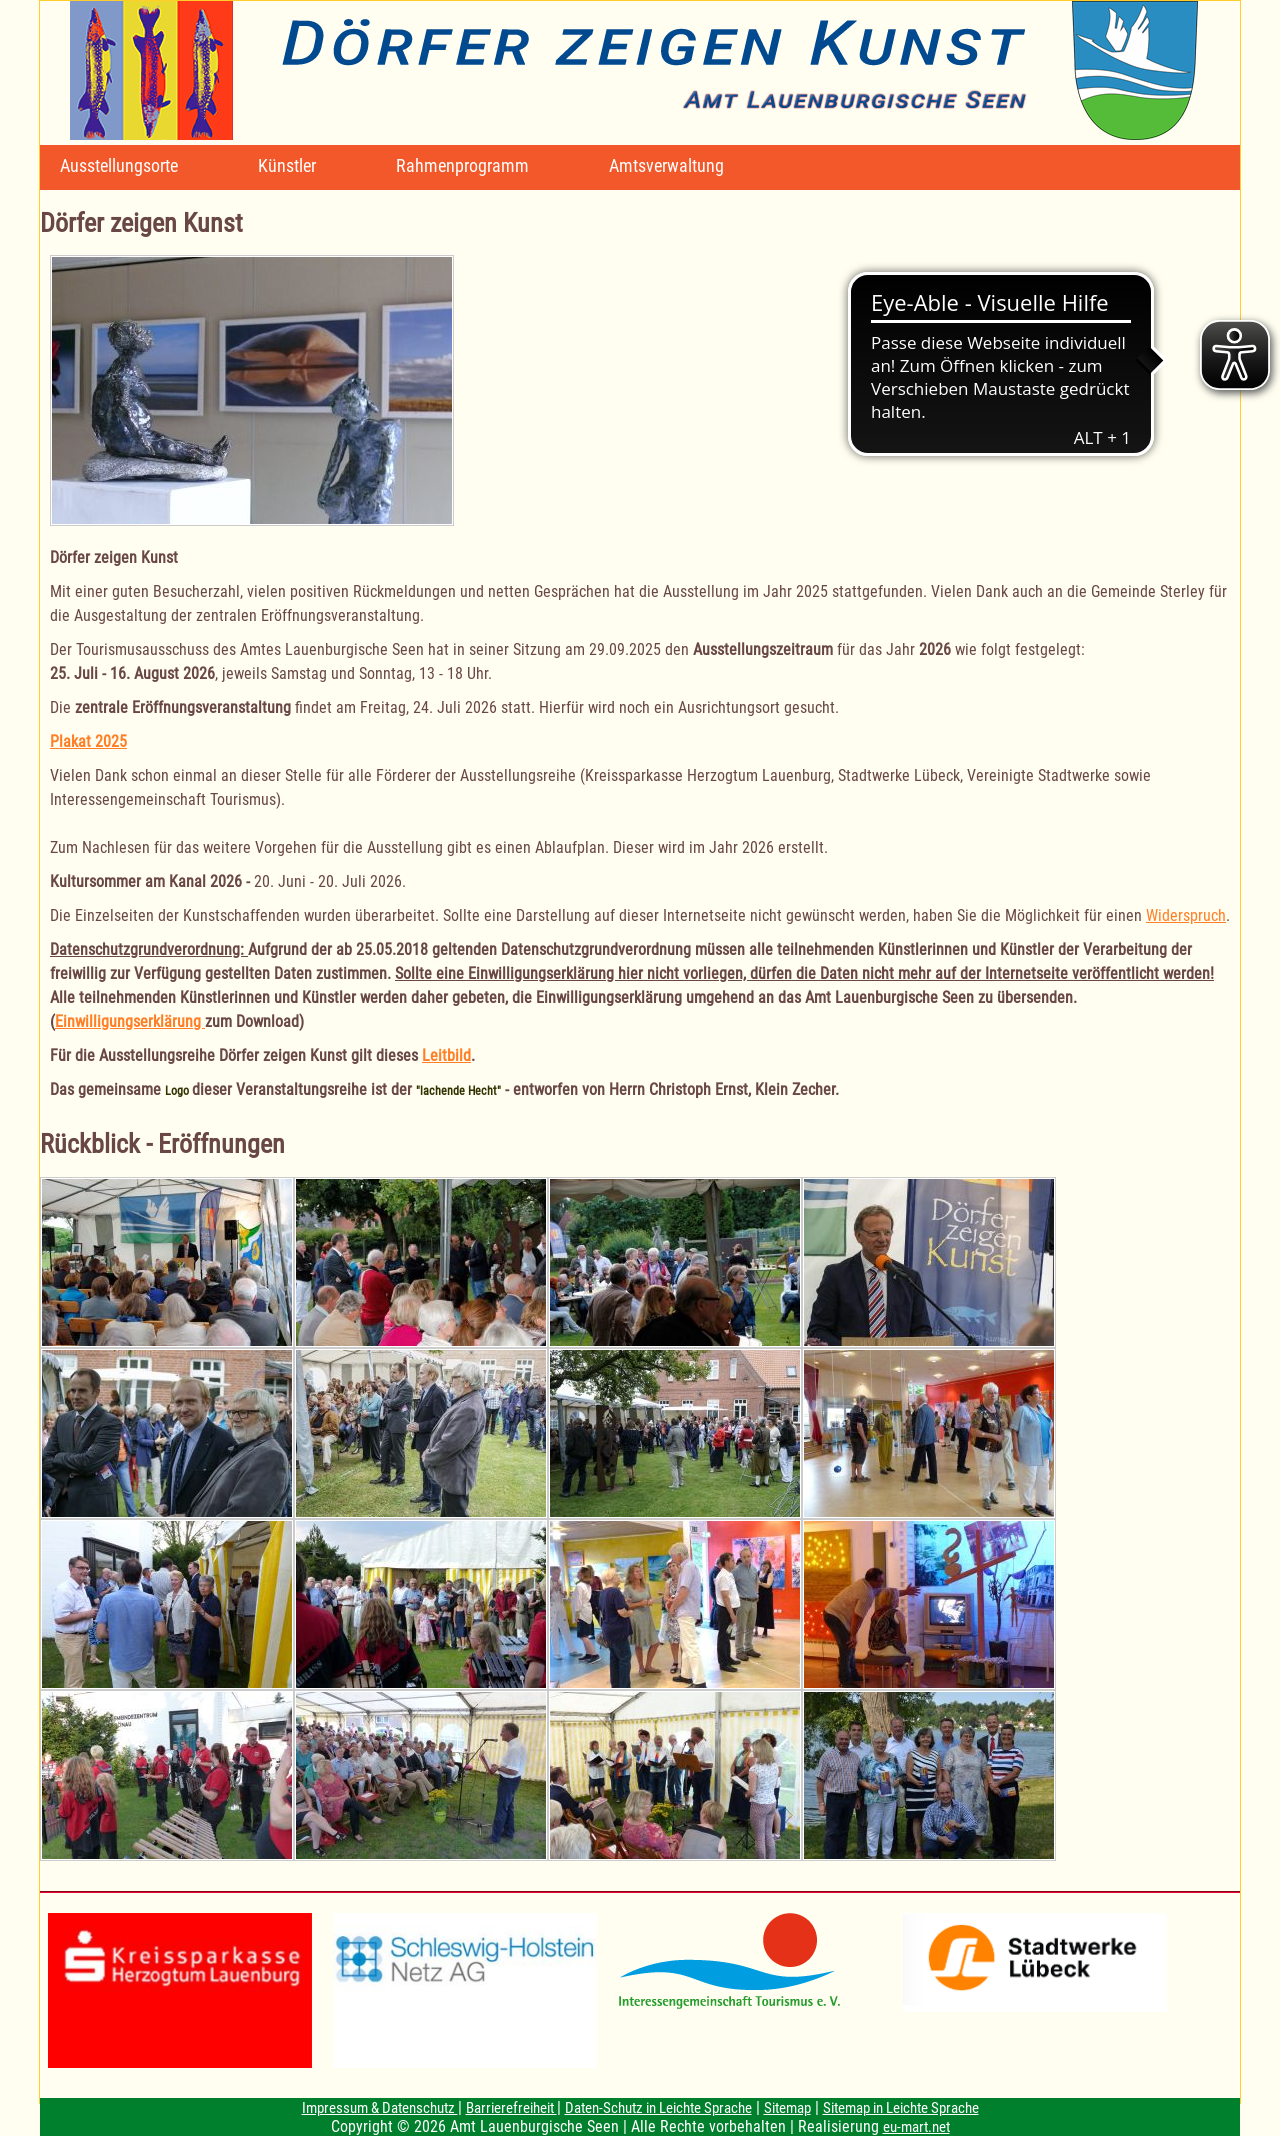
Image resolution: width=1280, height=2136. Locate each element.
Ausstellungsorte (119, 165)
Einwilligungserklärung (130, 1021)
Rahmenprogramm (462, 165)
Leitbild (446, 1055)
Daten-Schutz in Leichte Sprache (658, 2108)
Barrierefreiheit (511, 2108)
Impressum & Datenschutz (380, 2108)
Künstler (287, 165)
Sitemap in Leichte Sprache (901, 2108)
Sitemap (787, 2108)
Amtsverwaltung (666, 165)
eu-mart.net (916, 2127)
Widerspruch (1186, 915)
